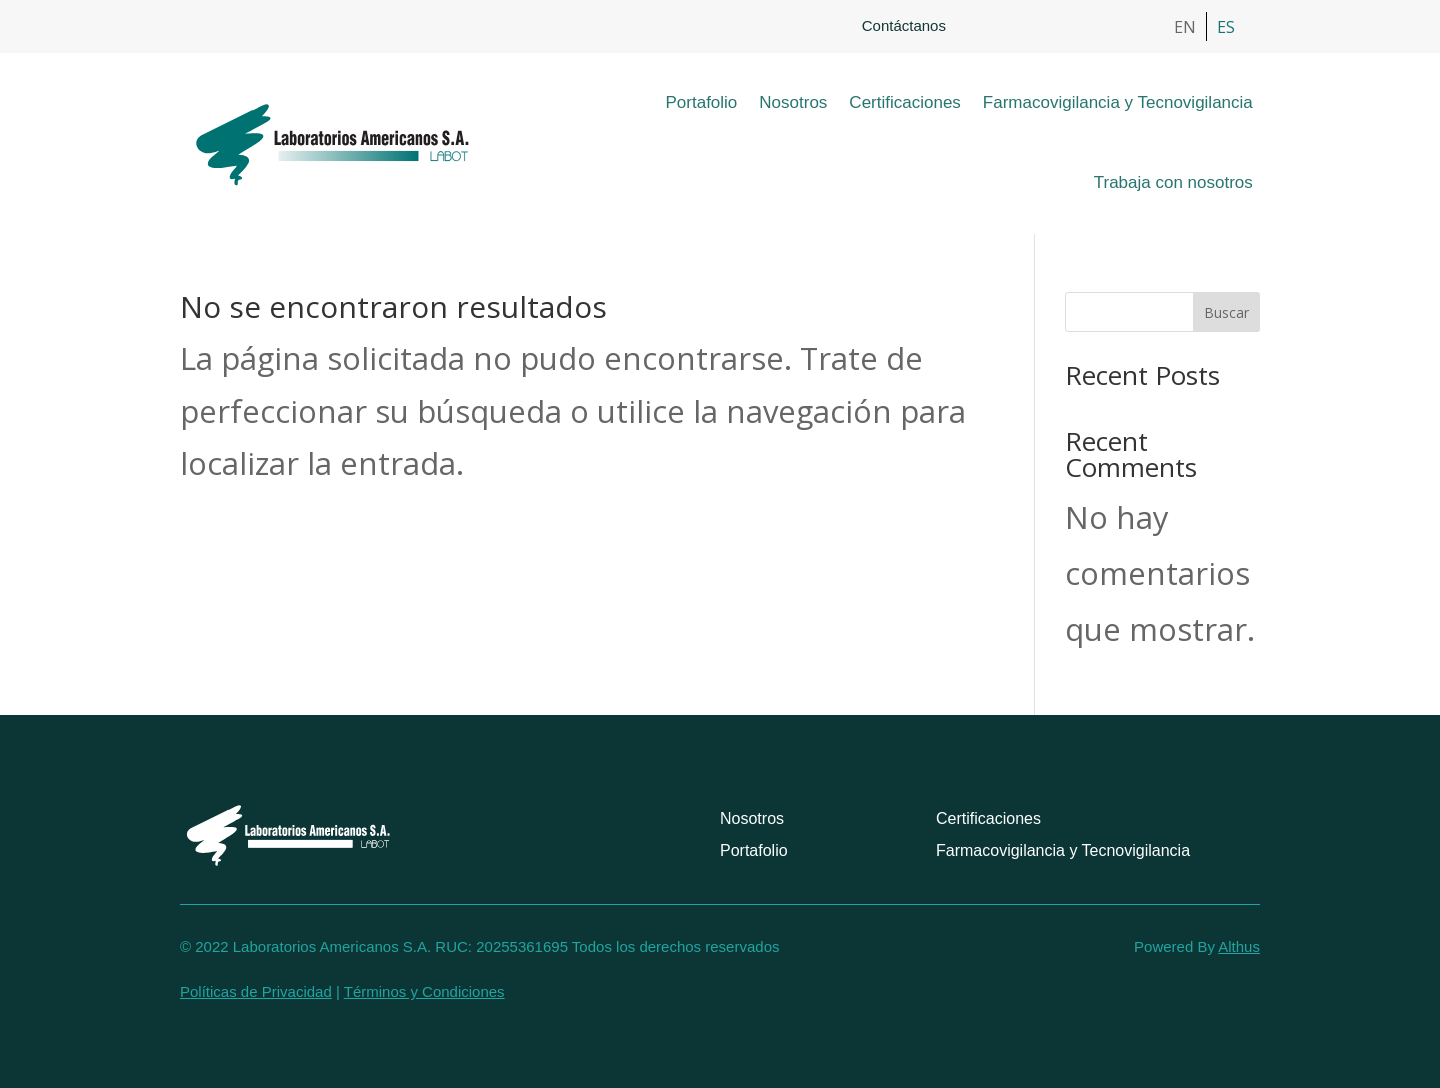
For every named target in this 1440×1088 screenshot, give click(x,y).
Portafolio (702, 102)
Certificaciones (905, 102)
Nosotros (793, 102)
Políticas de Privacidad (256, 991)
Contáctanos (904, 25)
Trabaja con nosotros (1173, 182)
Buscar (1226, 312)
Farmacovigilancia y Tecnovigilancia (1118, 102)
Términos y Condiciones (424, 991)
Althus (1239, 946)
